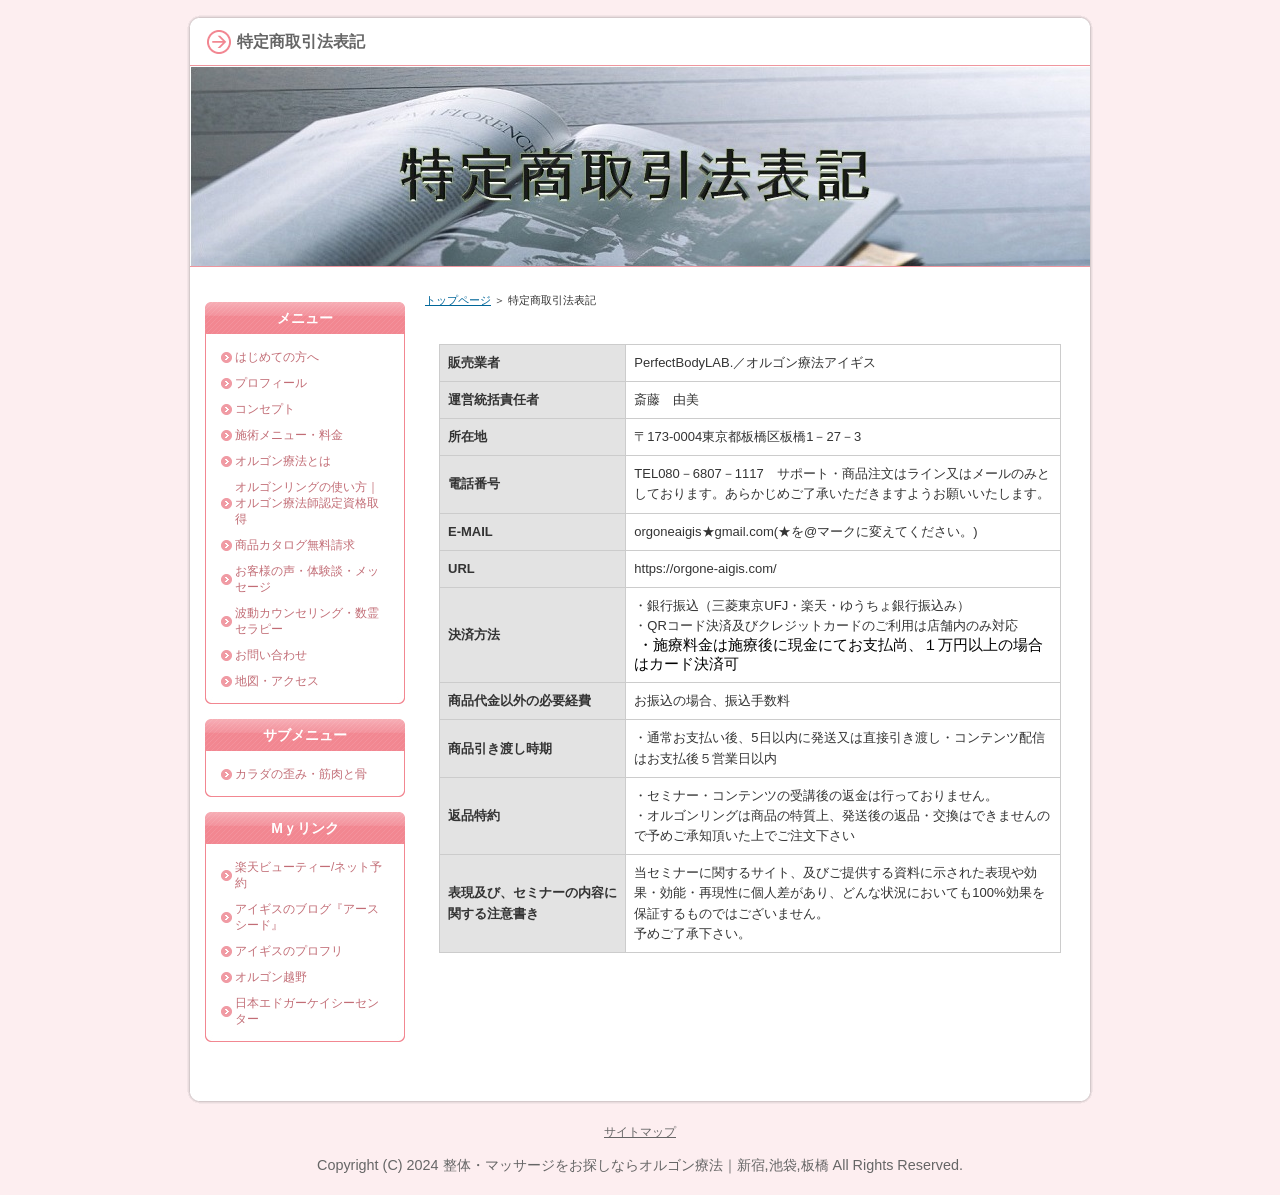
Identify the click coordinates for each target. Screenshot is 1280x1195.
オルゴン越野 (271, 977)
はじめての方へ (277, 357)
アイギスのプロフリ (289, 951)
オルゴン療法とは (283, 461)
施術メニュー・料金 (289, 435)
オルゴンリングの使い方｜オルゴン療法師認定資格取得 (307, 503)
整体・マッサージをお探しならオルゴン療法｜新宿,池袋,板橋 (636, 1165)
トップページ (458, 300)
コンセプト (265, 409)
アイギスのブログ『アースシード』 (307, 917)
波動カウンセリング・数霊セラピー (307, 621)
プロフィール (271, 383)
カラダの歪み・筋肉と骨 (301, 774)
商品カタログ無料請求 (295, 545)
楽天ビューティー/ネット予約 (308, 875)
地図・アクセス (277, 681)
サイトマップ (640, 1132)
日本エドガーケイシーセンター (307, 1011)
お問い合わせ (271, 655)
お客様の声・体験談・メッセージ (307, 579)
